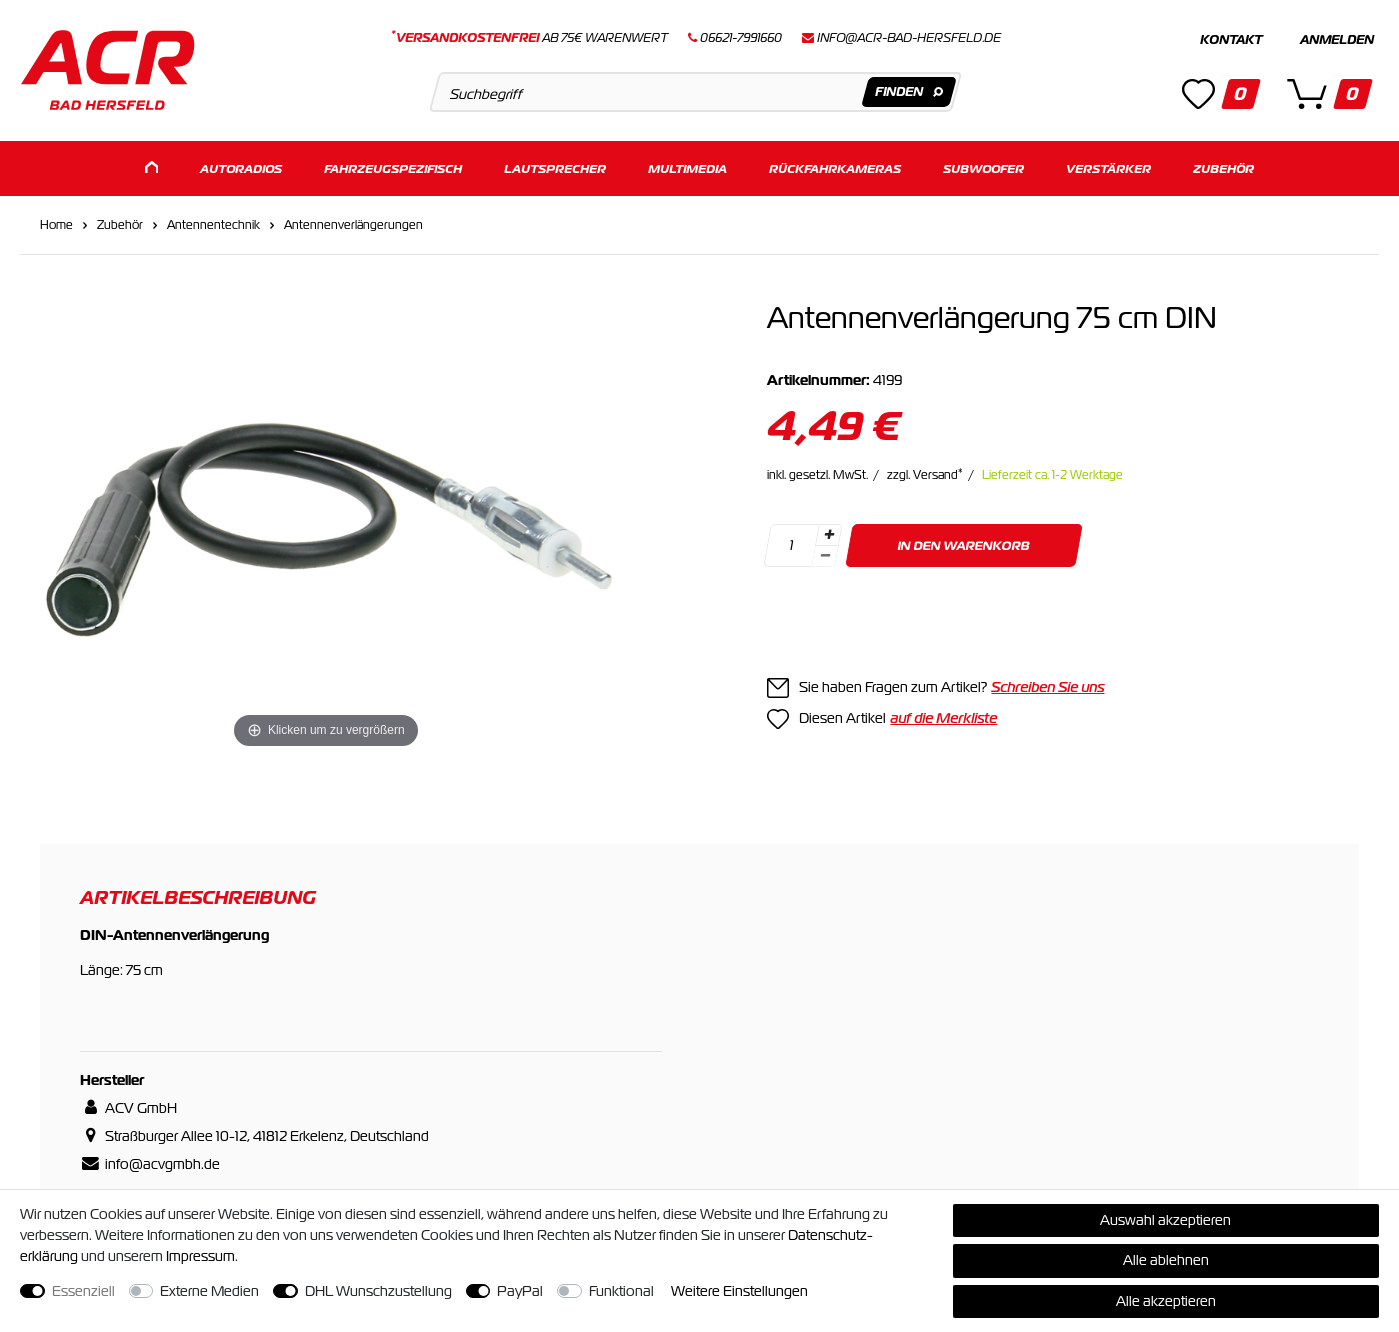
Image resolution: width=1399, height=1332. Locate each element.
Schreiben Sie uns (1047, 686)
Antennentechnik (213, 224)
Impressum (200, 1256)
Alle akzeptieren (1166, 1301)
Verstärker (1108, 167)
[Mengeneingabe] (792, 544)
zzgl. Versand (925, 474)
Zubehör (1223, 167)
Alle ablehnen (1166, 1260)
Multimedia (687, 167)
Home (56, 224)
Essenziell (83, 1291)
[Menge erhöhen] (829, 534)
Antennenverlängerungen (353, 224)
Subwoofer (983, 167)
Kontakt (1231, 40)
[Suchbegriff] (696, 92)
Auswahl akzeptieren (1165, 1220)
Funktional (621, 1291)
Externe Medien (209, 1291)
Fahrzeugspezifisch (393, 167)
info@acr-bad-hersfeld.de (909, 38)
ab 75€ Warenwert (529, 38)
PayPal (520, 1291)
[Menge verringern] (826, 555)
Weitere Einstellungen (739, 1291)
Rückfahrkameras (835, 167)
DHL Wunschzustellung (378, 1291)
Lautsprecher (555, 167)
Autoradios (241, 167)
